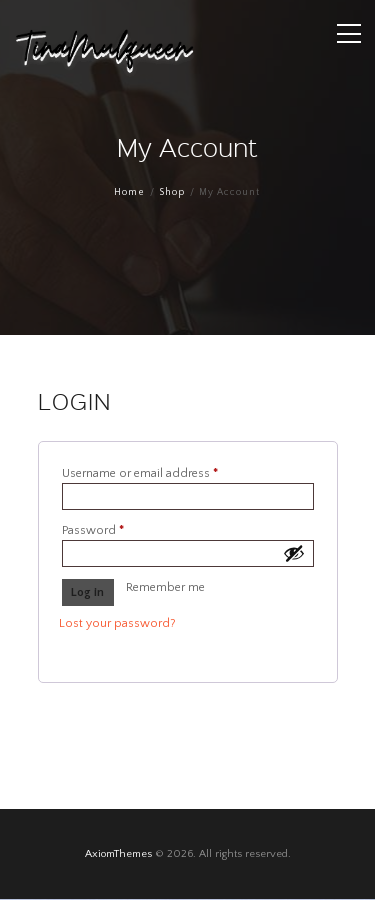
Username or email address (164, 472)
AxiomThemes (118, 854)
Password (117, 529)
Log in (87, 592)
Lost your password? (117, 623)
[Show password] (294, 553)
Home (129, 192)
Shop (172, 192)
